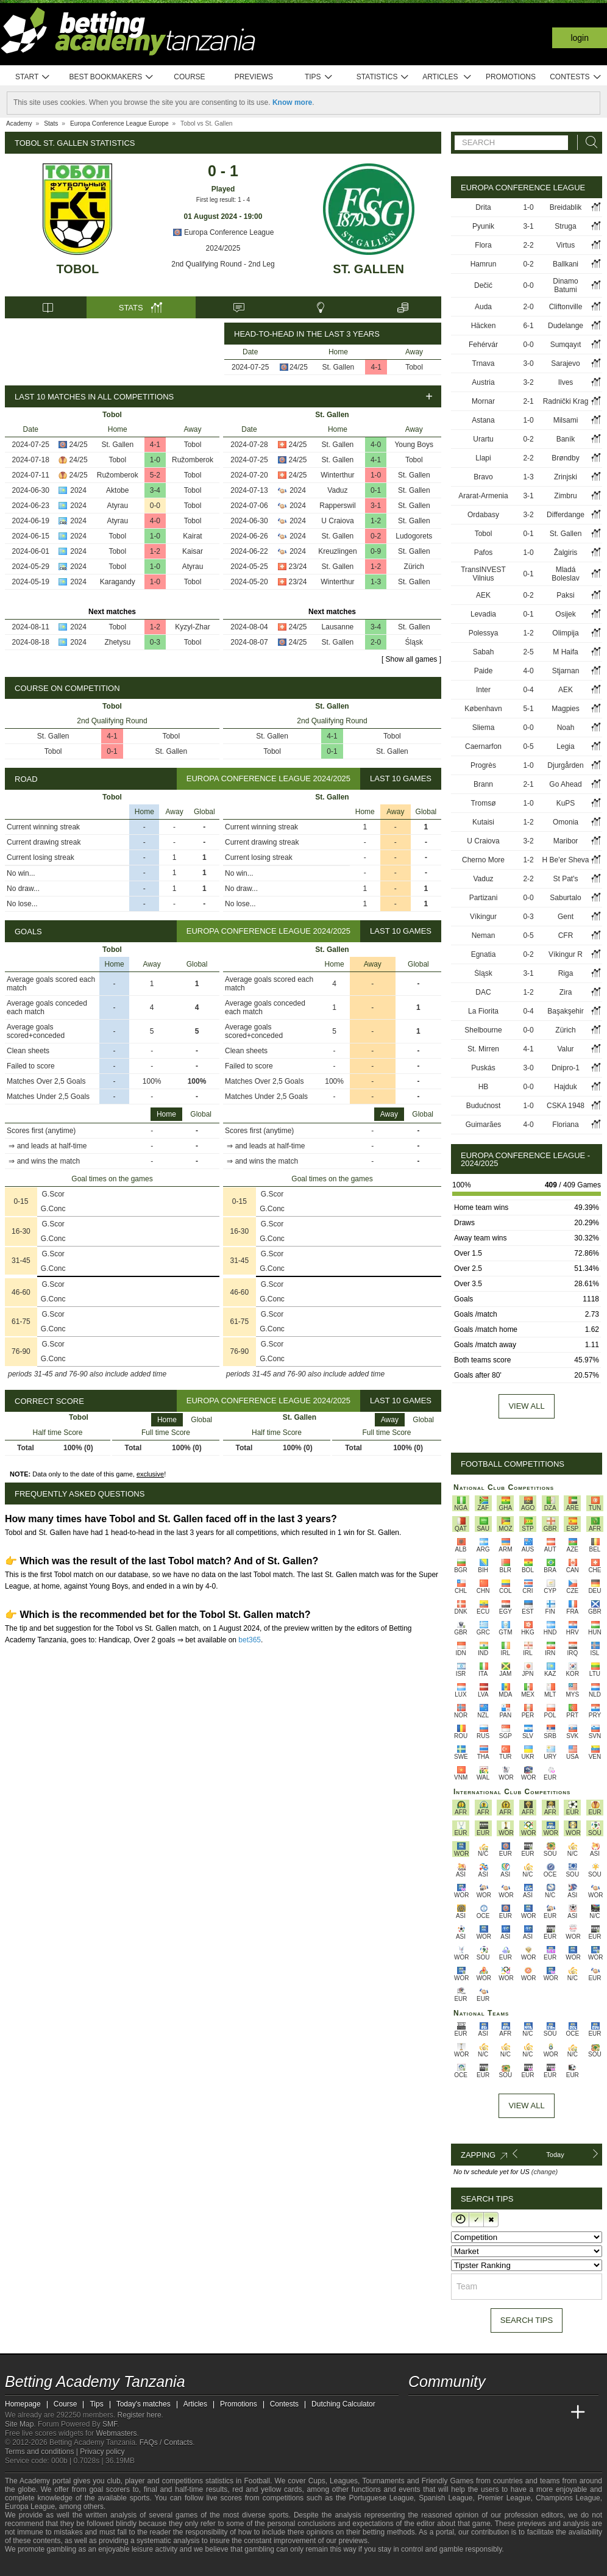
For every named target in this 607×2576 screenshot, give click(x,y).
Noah (566, 727)
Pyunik (483, 226)
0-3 (155, 642)
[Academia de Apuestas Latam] (532, 2412)
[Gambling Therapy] (124, 2565)
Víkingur (483, 916)
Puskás (483, 1068)
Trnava (483, 363)
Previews (254, 77)
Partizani (483, 897)
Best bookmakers (111, 77)
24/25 (298, 367)
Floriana (565, 1124)
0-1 (376, 490)
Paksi (565, 595)
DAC (483, 992)
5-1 (528, 708)
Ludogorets (414, 536)
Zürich (414, 566)
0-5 (528, 746)
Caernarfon (483, 746)
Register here (140, 2415)
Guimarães (484, 1124)
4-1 (376, 367)
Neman (483, 935)
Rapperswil (337, 505)
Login (579, 38)
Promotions (511, 77)
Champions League (568, 2498)
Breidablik (566, 207)
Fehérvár (483, 344)
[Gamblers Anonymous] (140, 2565)
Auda (483, 306)
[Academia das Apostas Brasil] (464, 2412)
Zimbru (565, 496)
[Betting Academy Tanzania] (418, 2412)
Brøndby (565, 458)
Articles (447, 77)
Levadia (483, 614)
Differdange (565, 514)
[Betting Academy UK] (555, 2412)
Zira (565, 992)
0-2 (376, 536)
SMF (109, 2424)
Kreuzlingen (337, 551)
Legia (565, 746)
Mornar (483, 401)
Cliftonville (566, 306)
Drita (483, 207)
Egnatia (483, 954)
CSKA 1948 (565, 1105)
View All (526, 2105)
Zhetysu (117, 642)
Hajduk (565, 1086)
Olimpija (565, 633)
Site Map (19, 2424)
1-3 (376, 582)
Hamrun (483, 264)
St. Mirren (483, 1049)
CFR (565, 935)
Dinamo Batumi (565, 285)
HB (483, 1086)
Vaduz (337, 490)
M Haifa (565, 652)
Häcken (483, 325)
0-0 (155, 505)
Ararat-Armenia (483, 496)
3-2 (528, 382)
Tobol (78, 269)
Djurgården (565, 765)
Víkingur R (565, 954)
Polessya (484, 633)
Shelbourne (483, 1030)
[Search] (588, 142)
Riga (565, 973)
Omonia (565, 822)
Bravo (483, 477)
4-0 (155, 521)
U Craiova (337, 521)
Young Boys (413, 444)
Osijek (565, 614)
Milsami (565, 420)
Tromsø (483, 803)
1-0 (155, 460)
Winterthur (337, 475)
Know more (292, 102)
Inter (483, 689)
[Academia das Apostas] (441, 2412)
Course (189, 77)
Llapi (483, 458)
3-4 (155, 490)
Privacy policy (102, 2451)
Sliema (483, 727)
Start (33, 77)
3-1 (376, 505)
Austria (483, 382)
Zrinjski (565, 477)
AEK (483, 595)
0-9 (376, 551)
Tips (319, 77)
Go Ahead (565, 784)
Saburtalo (565, 897)
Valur (565, 1049)
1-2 (155, 551)
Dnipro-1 (566, 1068)
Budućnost (483, 1105)
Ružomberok (192, 460)
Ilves (565, 382)
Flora (483, 245)
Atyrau (117, 505)
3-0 (528, 363)
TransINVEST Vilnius (483, 573)
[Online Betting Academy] (487, 2412)
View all (526, 1406)
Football (257, 2481)
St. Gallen (368, 269)
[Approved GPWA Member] (84, 2565)
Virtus (565, 245)
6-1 (528, 325)
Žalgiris (566, 552)
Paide (483, 671)
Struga (565, 226)
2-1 (528, 401)
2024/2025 (223, 248)
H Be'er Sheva (565, 860)
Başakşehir (565, 1011)
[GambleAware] (36, 2565)
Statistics (383, 77)
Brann (483, 784)
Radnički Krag (566, 401)
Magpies (565, 708)
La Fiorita (483, 1011)
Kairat (192, 536)
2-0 (376, 642)
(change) (544, 2171)
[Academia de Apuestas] (509, 2412)
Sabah (483, 652)
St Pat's (565, 879)
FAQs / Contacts (166, 2442)
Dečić (483, 285)
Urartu (483, 439)
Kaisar (192, 551)
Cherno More (483, 860)
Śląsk (414, 642)
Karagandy (117, 582)
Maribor (565, 841)
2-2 (528, 245)
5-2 (155, 475)
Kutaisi (483, 822)
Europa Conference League (223, 232)
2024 (78, 490)
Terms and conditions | (42, 2451)
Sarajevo (565, 363)
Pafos (483, 552)
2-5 (528, 652)
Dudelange (565, 325)
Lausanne (338, 627)
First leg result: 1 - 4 (223, 199)
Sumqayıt (565, 344)
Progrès (483, 765)
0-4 (528, 689)
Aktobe (117, 490)
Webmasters (116, 2433)
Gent (565, 916)
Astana (483, 420)
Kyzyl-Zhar (192, 627)
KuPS (565, 803)
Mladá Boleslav (565, 573)
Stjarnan (566, 671)
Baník (565, 439)
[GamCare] (108, 2565)
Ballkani (565, 264)
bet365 (249, 1640)
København (483, 708)
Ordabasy (483, 514)
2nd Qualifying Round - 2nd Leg (222, 264)
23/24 (298, 566)
